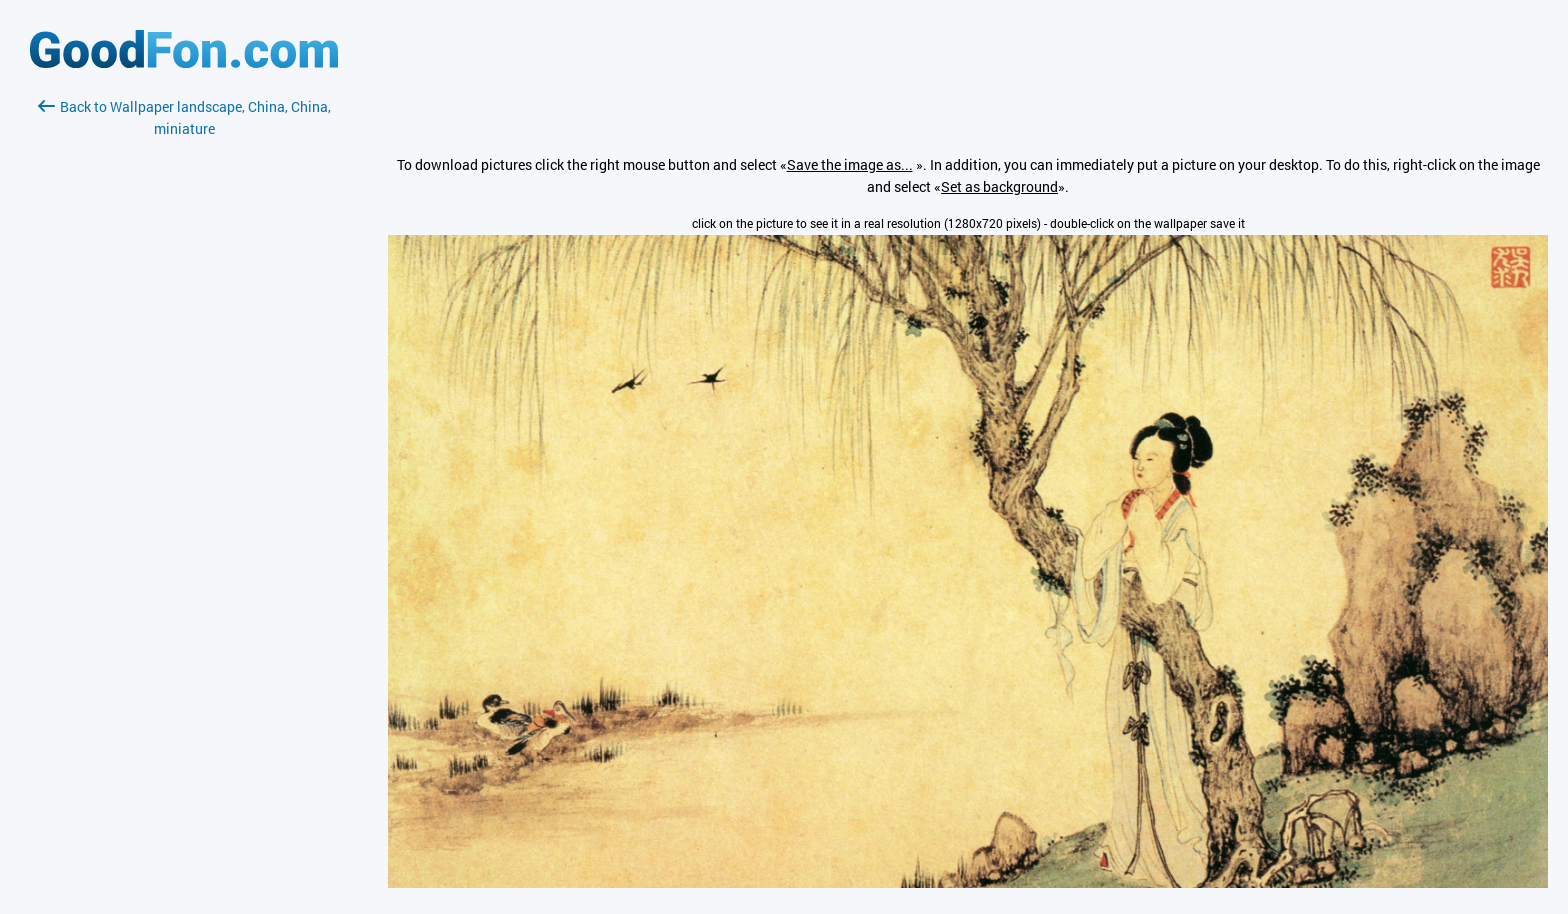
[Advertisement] (184, 377)
